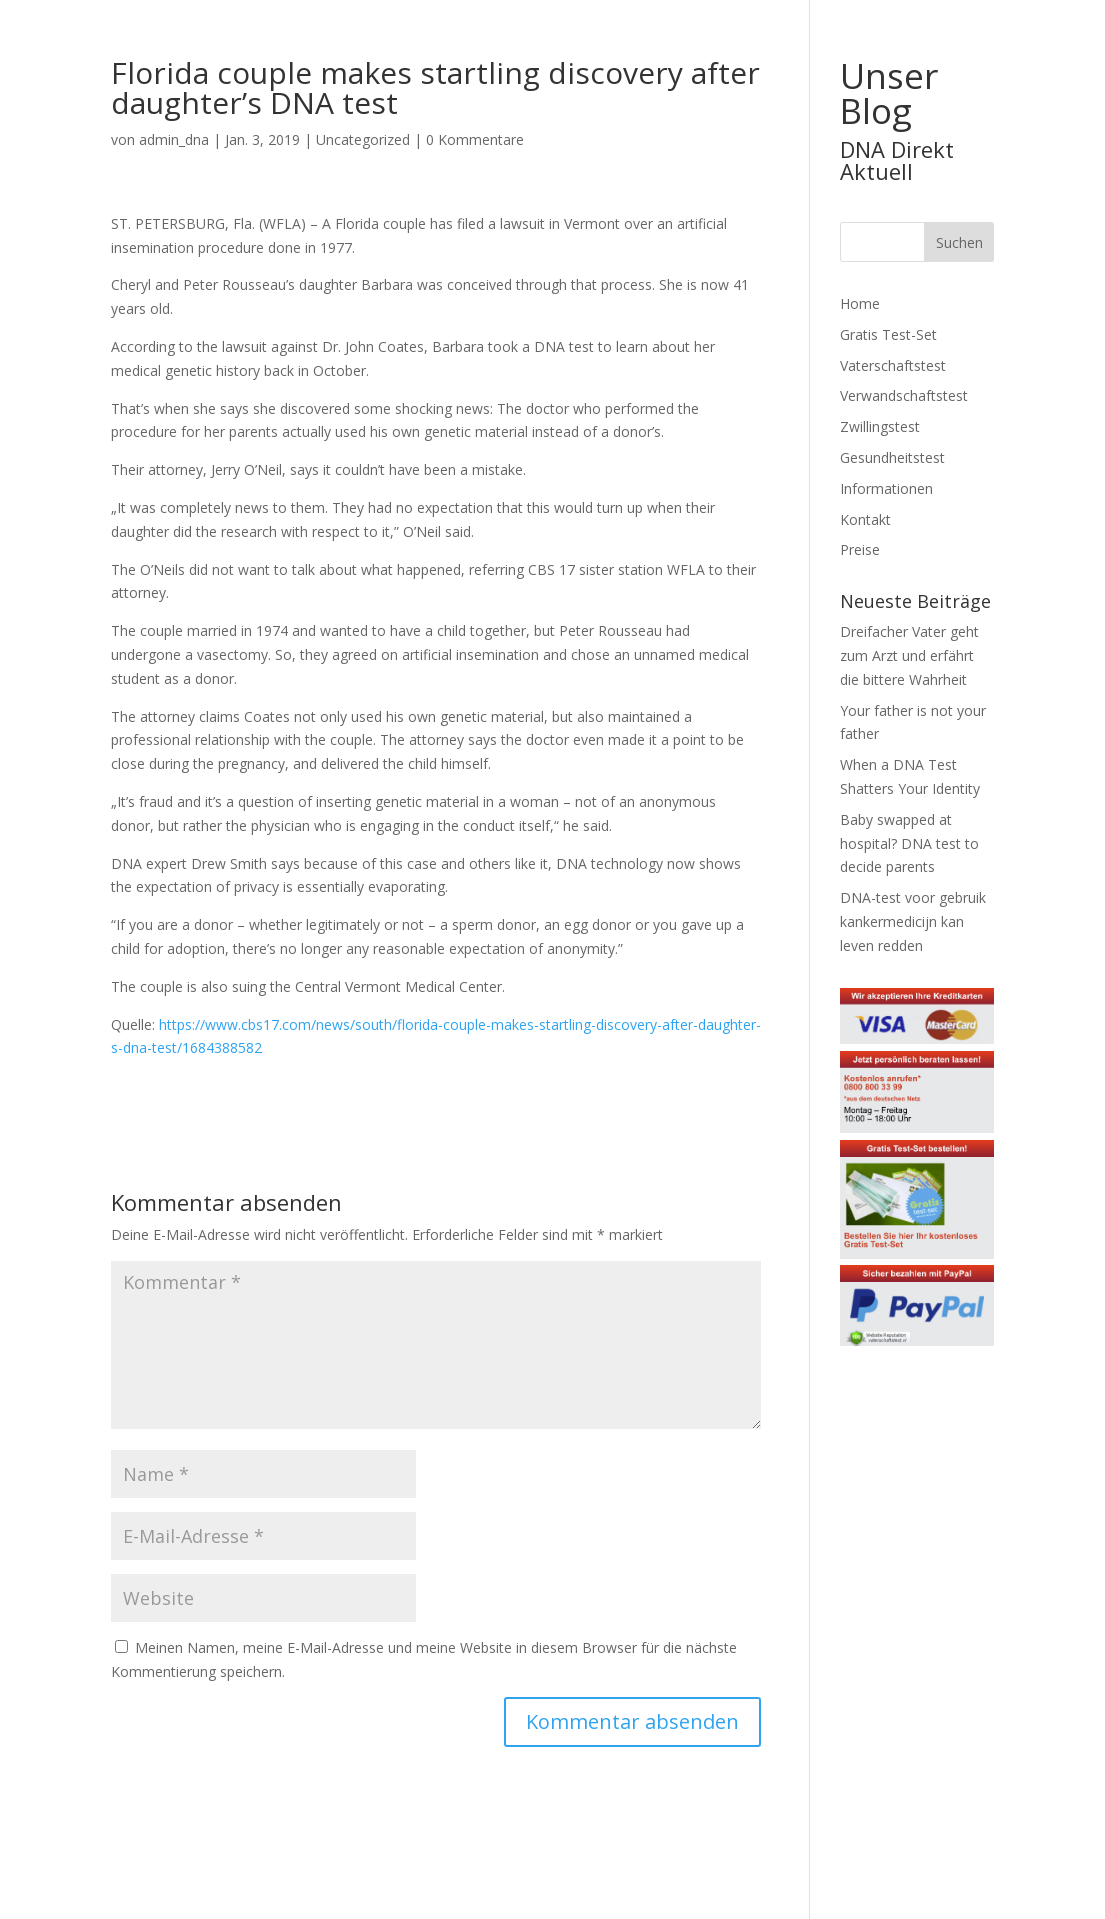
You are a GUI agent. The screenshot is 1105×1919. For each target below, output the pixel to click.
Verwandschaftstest (904, 395)
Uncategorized (363, 139)
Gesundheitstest (892, 457)
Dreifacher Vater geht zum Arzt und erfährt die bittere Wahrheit (909, 655)
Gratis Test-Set (888, 334)
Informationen (886, 488)
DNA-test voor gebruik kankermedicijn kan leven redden (913, 921)
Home (860, 303)
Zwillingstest (880, 426)
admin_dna (174, 139)
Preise (860, 549)
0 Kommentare (475, 139)
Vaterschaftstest (893, 365)
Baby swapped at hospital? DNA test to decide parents (909, 843)
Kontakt (865, 519)
